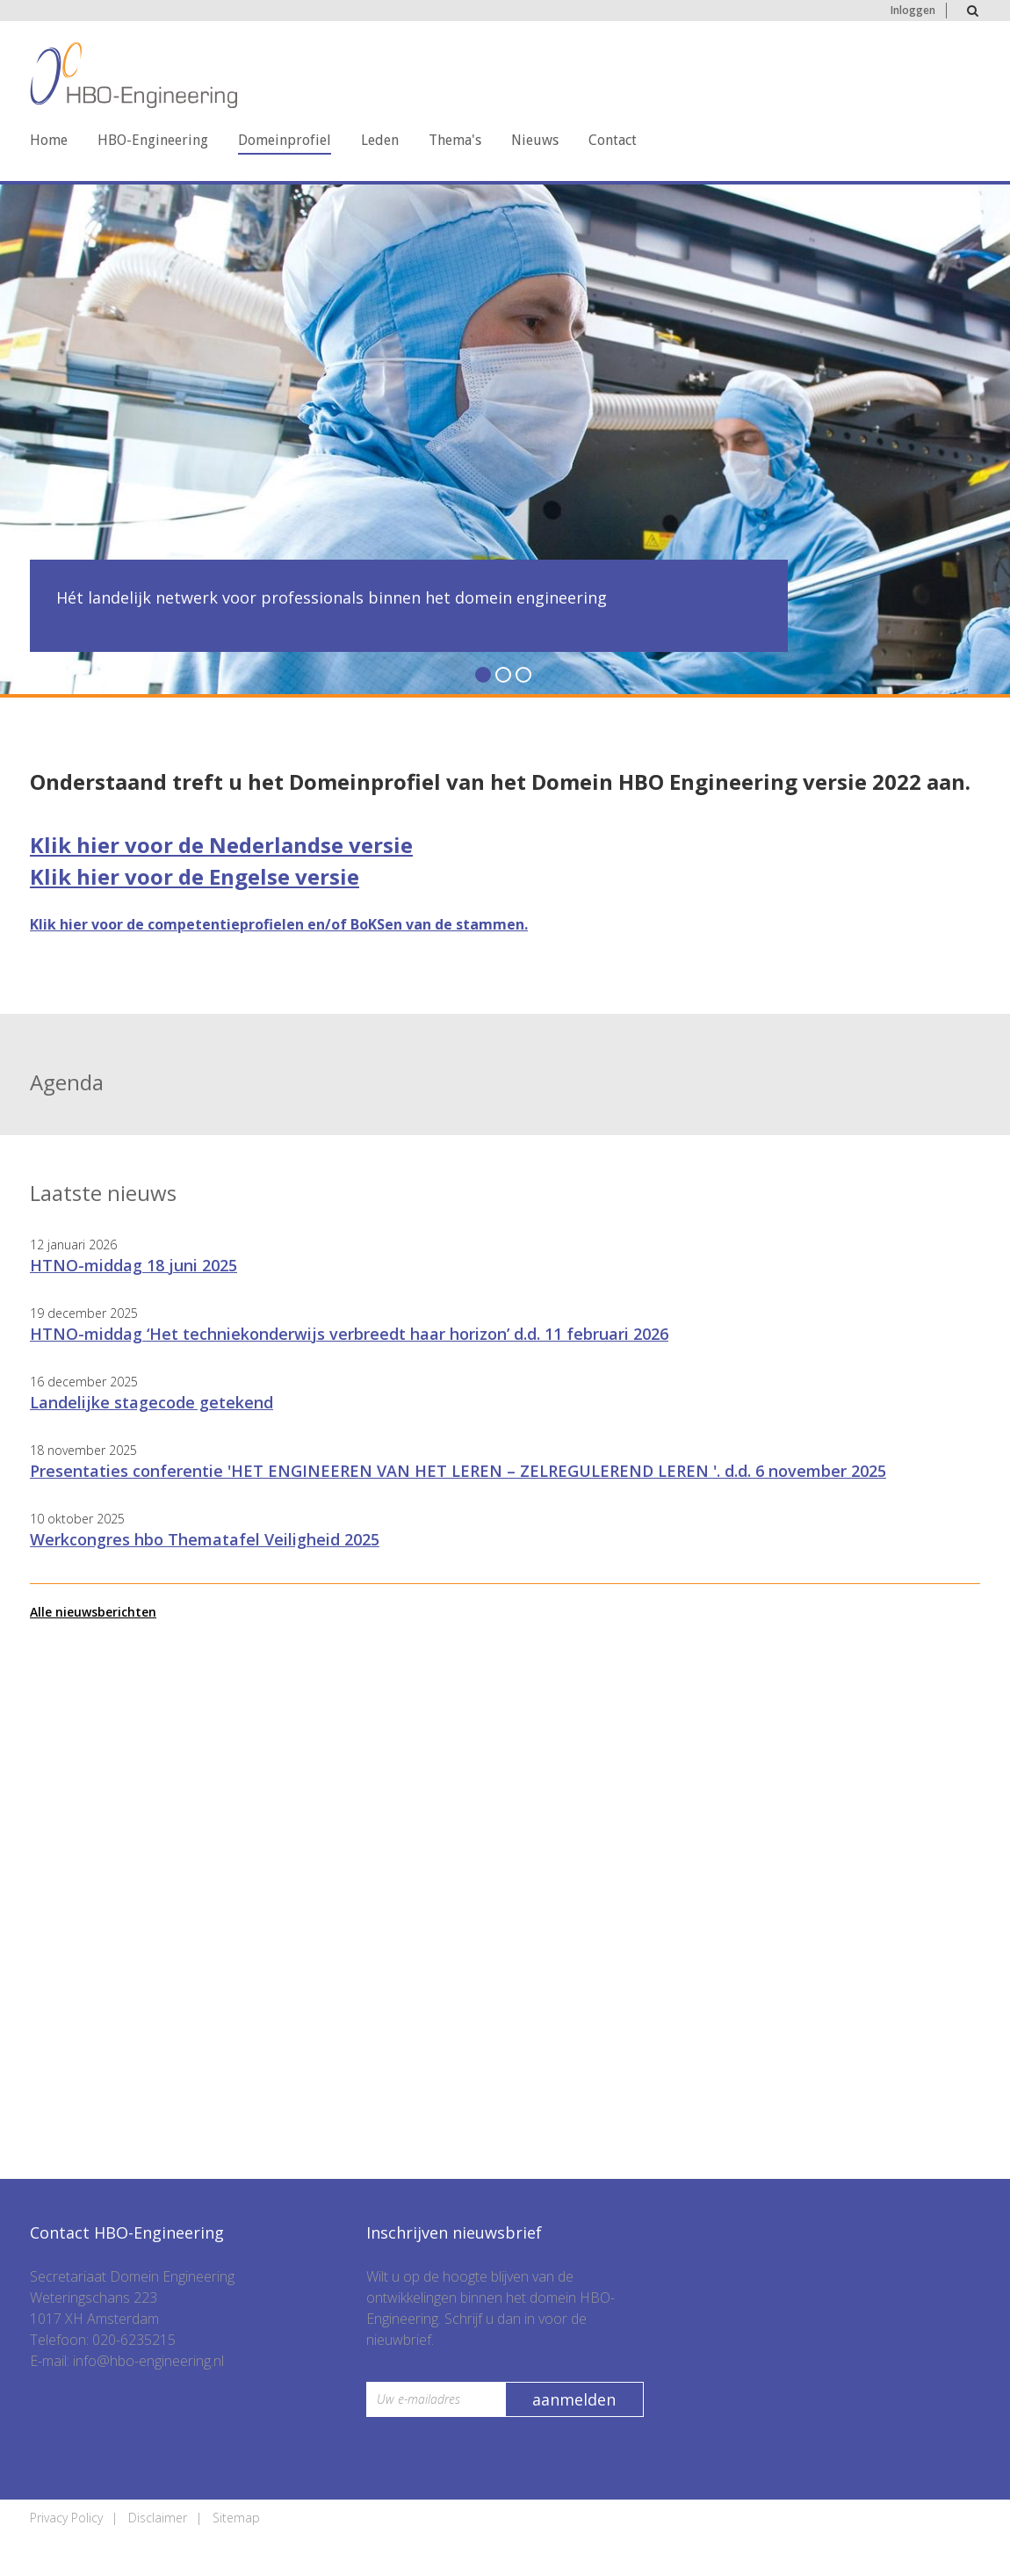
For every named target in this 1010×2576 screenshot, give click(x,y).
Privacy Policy (66, 2517)
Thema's (455, 140)
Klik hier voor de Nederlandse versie (221, 844)
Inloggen (913, 10)
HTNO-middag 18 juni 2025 (133, 1265)
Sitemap (236, 2517)
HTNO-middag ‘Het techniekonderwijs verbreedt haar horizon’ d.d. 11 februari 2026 (349, 1333)
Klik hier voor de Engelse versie (194, 876)
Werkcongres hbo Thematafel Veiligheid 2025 (204, 1539)
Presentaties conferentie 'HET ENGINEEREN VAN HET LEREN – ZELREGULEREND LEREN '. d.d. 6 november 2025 (458, 1470)
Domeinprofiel (284, 140)
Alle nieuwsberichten (93, 1611)
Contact (612, 140)
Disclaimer (157, 2517)
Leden (380, 140)
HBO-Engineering (152, 140)
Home (49, 140)
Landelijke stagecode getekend (151, 1402)
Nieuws (535, 140)
